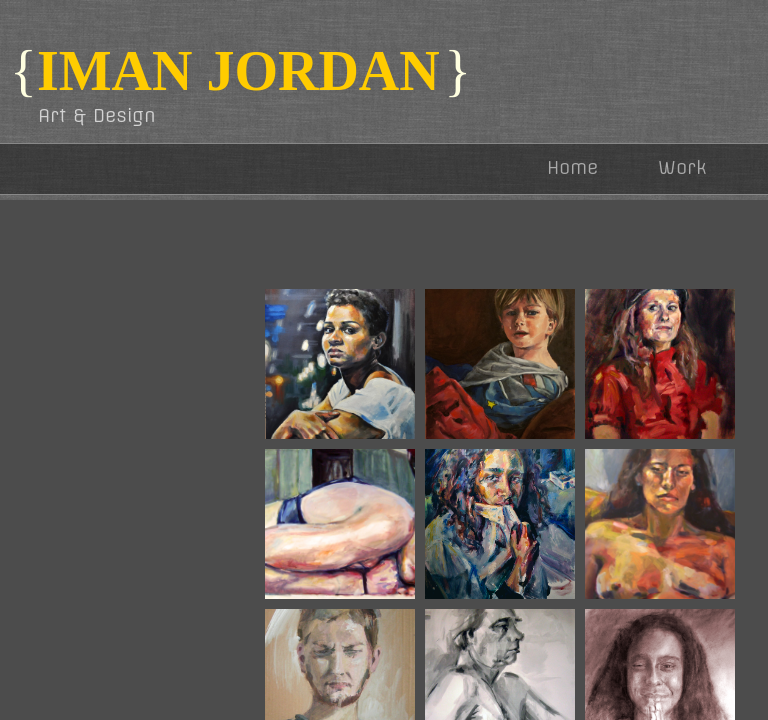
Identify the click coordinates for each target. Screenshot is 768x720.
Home (572, 167)
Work (682, 167)
